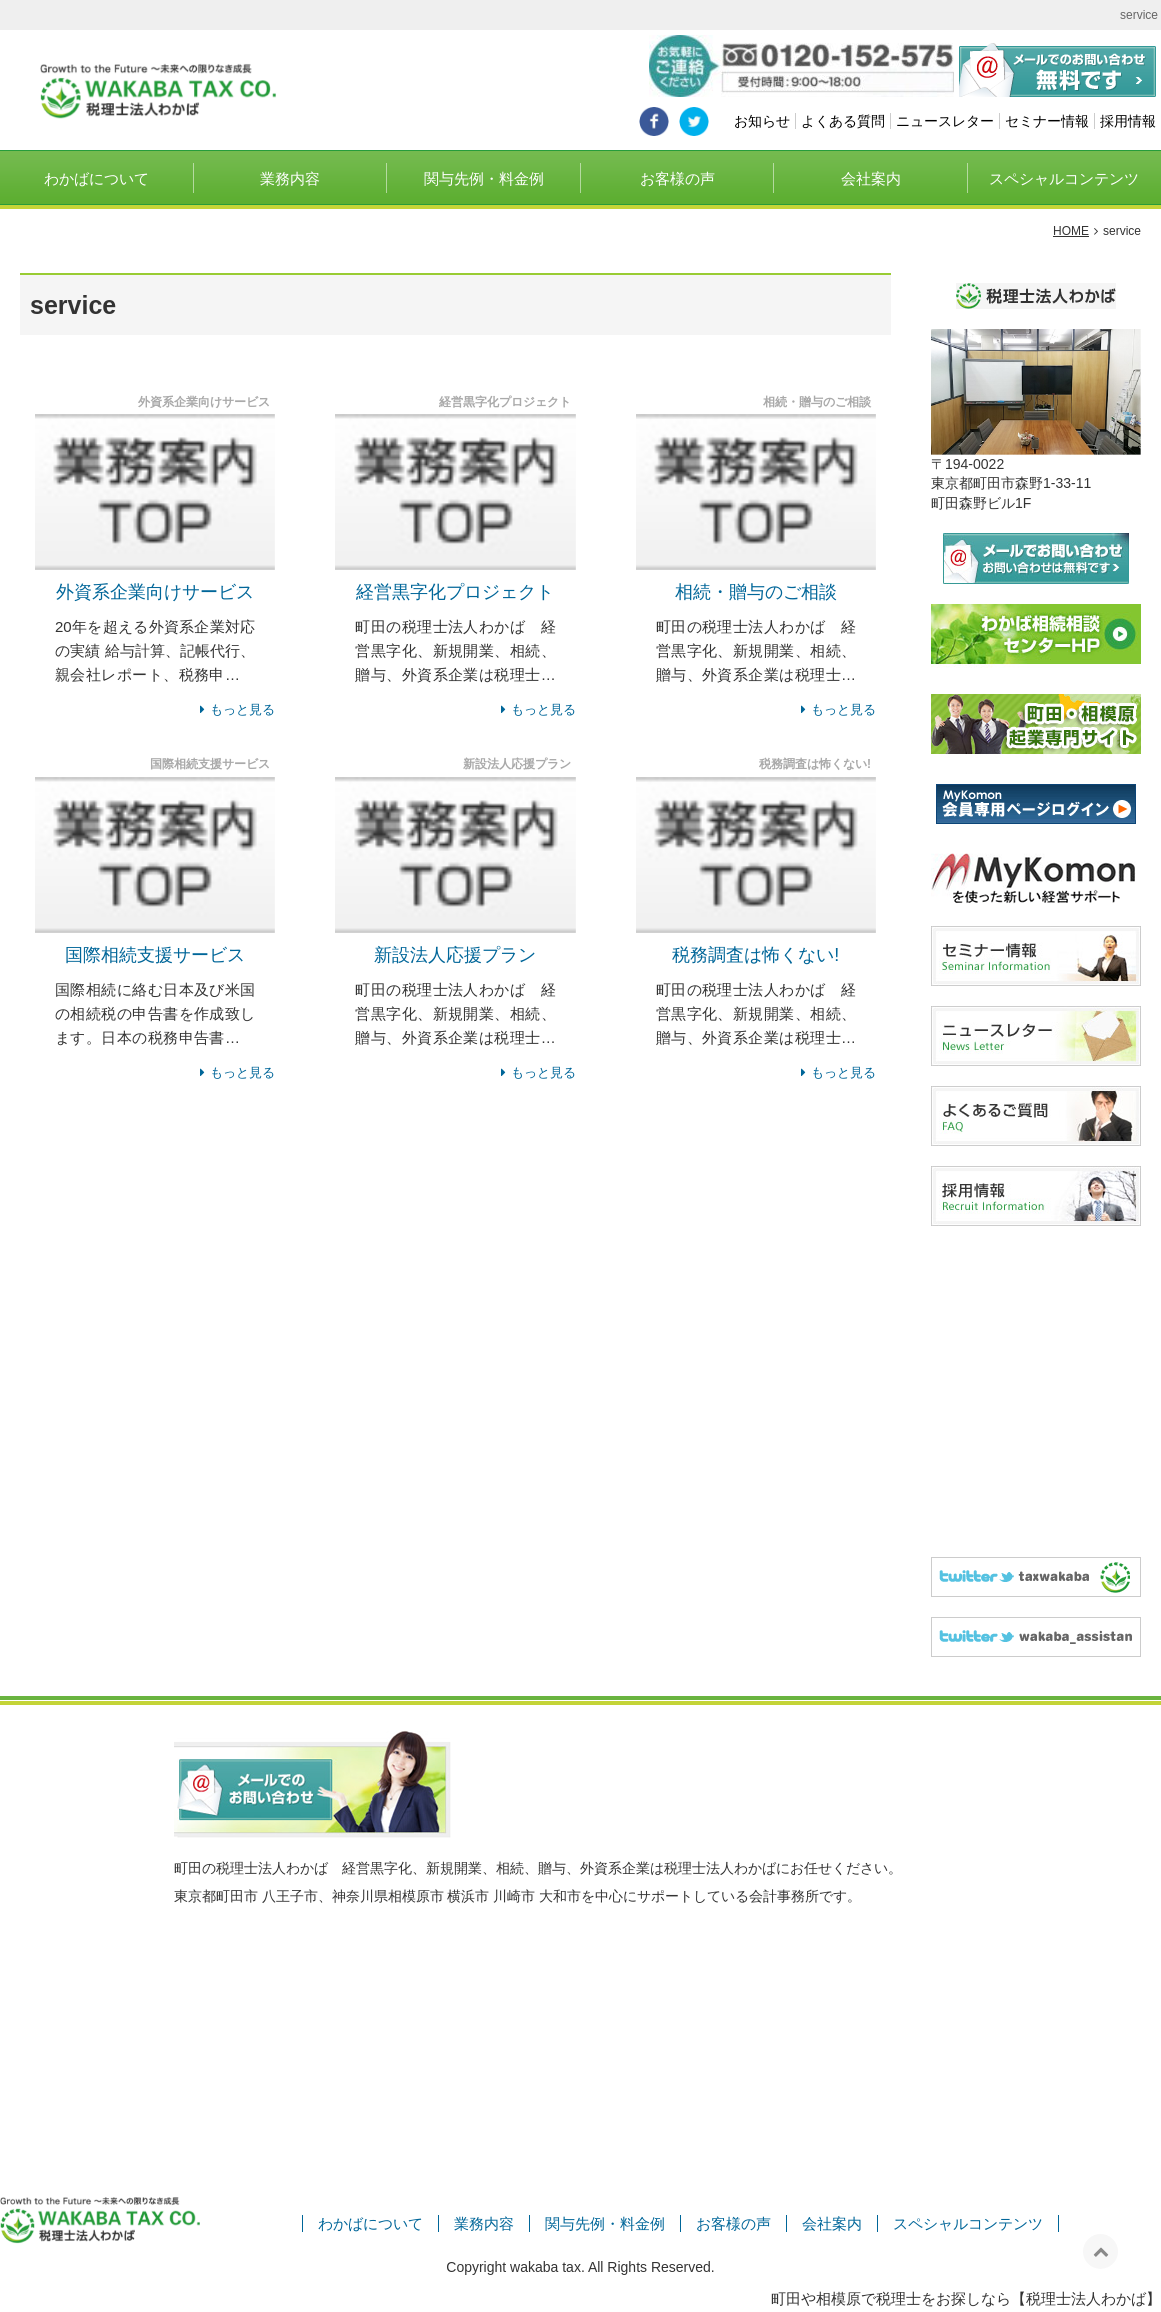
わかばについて (96, 178)
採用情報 (1128, 121)
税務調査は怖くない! (755, 955)
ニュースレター (945, 121)
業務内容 (290, 178)
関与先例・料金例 (484, 178)
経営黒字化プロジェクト (455, 592)
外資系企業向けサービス (155, 592)
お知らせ (762, 121)
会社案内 (871, 178)
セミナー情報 (1047, 121)
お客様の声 (677, 178)
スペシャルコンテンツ (1064, 178)
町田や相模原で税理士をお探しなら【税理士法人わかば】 (966, 2298)
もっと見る (242, 709)
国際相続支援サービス (155, 955)
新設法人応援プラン (455, 955)
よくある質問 (843, 121)
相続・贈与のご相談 (756, 592)
